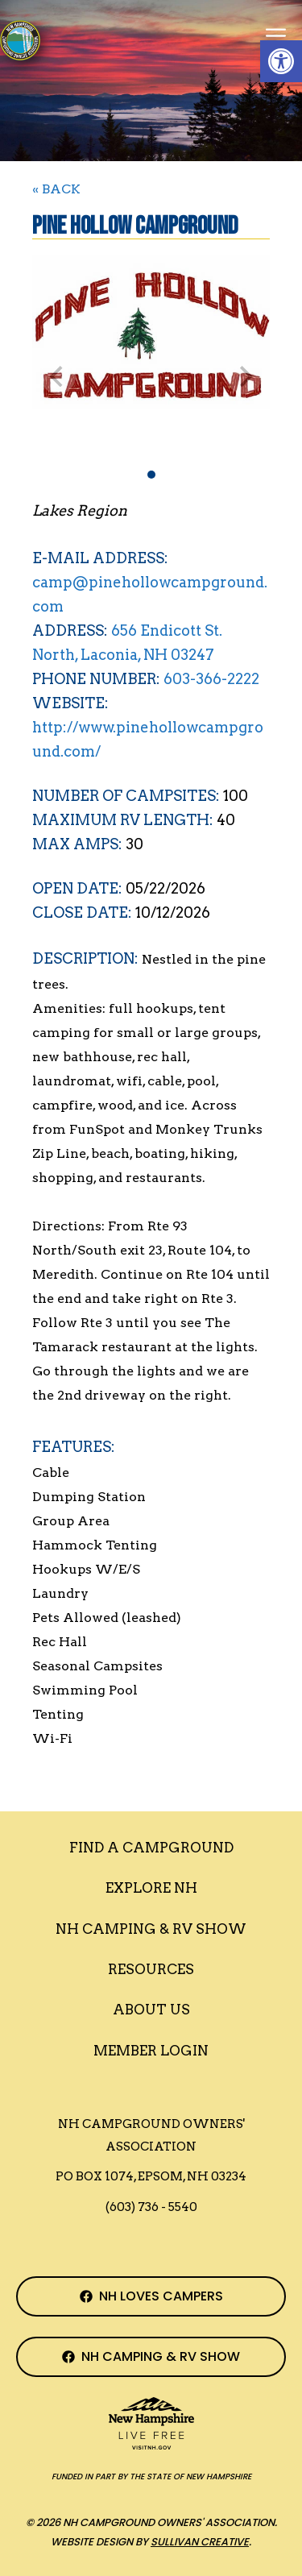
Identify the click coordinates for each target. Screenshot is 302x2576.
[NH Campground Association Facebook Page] (151, 2296)
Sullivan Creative (200, 2541)
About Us (151, 2009)
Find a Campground (151, 1848)
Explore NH (151, 1888)
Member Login (151, 2051)
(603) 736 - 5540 (151, 2207)
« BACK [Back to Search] (56, 189)
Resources (151, 1969)
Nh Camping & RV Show (151, 1929)
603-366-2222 (211, 678)
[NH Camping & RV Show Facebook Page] (151, 2357)
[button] (281, 61)
